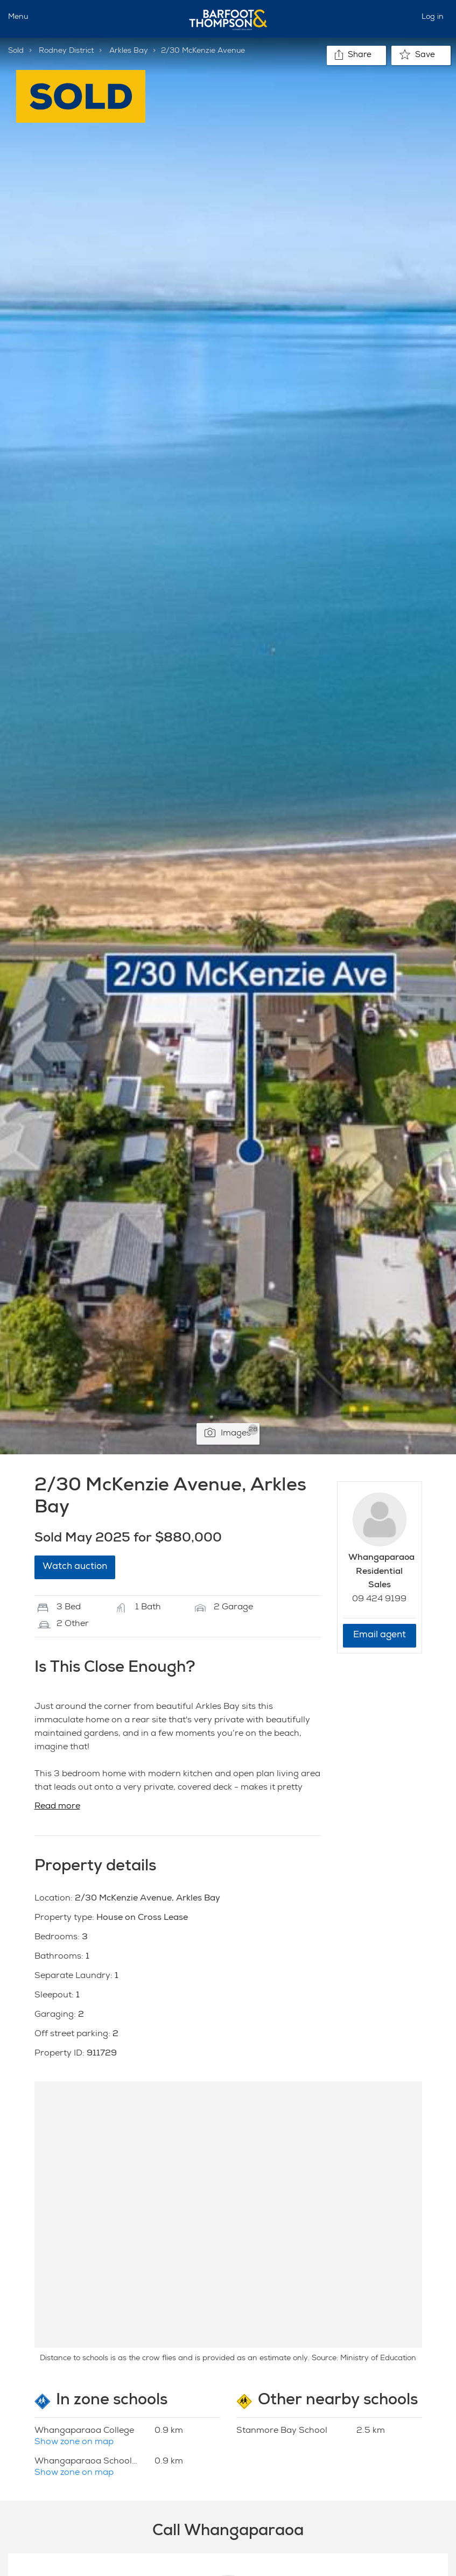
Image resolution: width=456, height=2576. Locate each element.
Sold (16, 51)
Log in (433, 17)
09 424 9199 (379, 1599)
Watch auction (75, 1567)
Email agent (379, 1635)
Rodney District (66, 51)
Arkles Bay (128, 51)
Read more (57, 1807)
